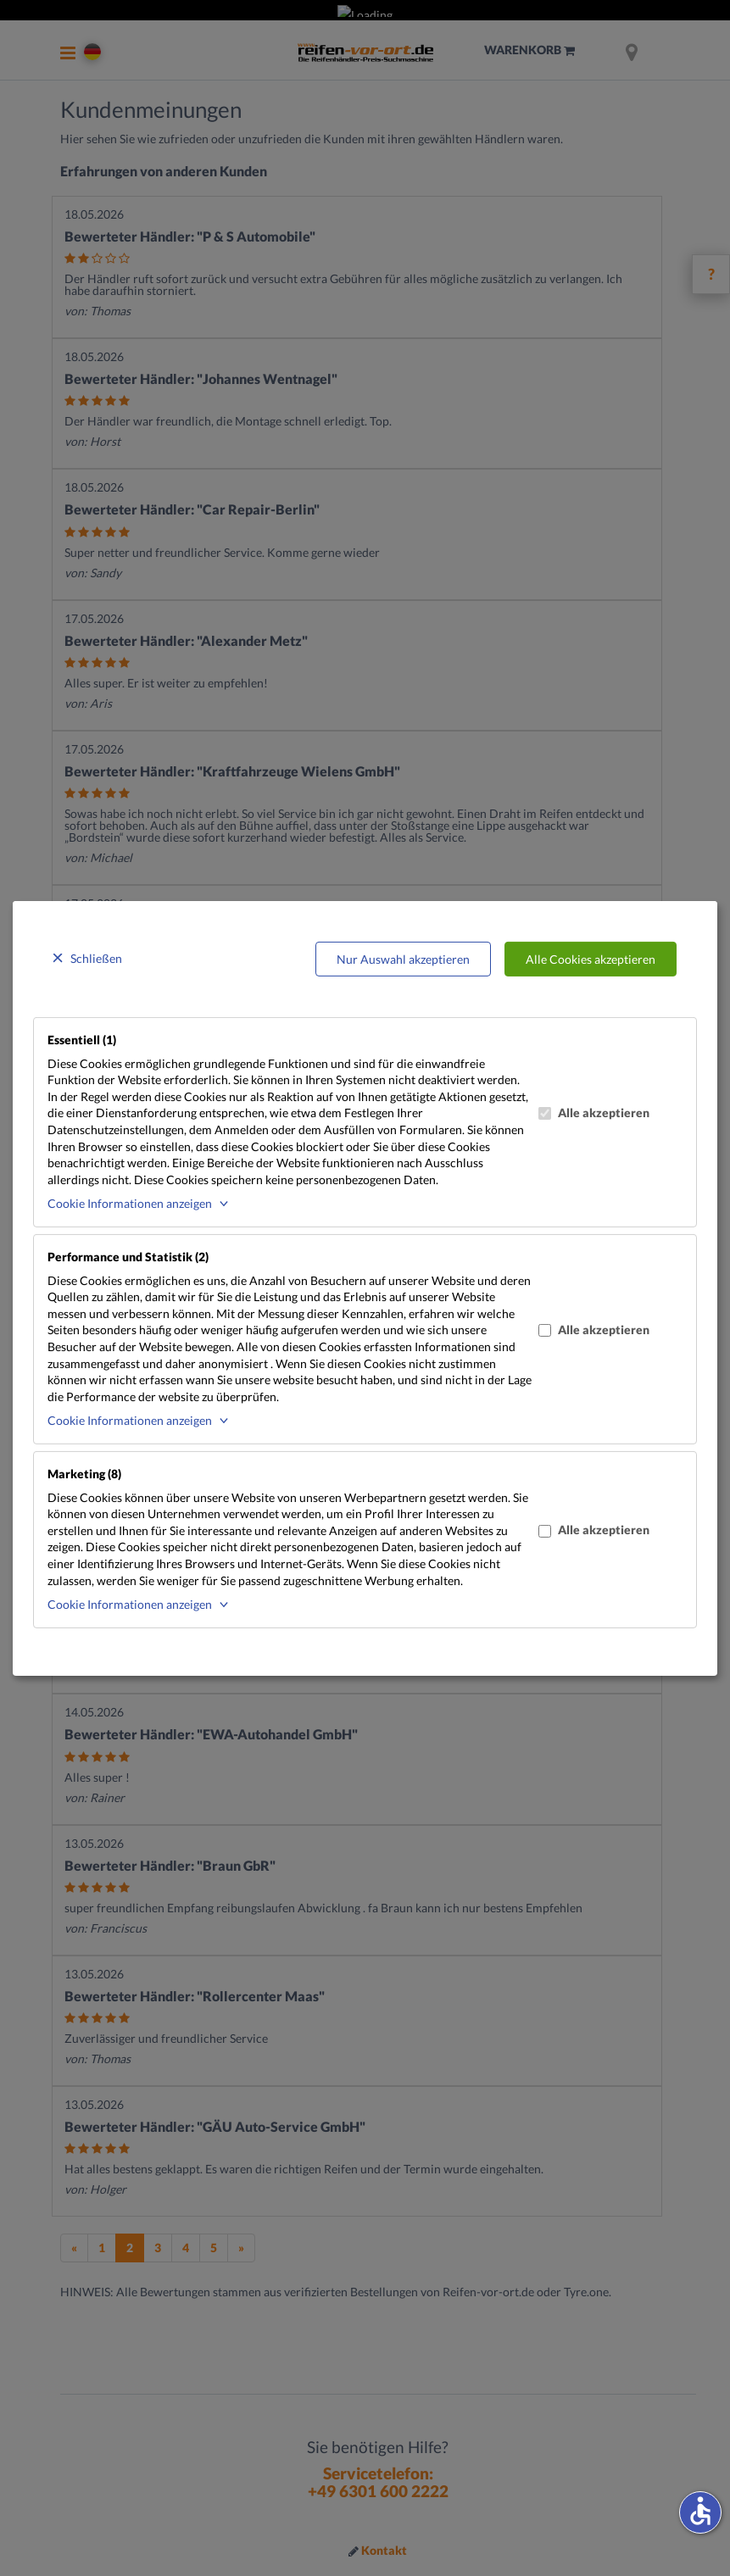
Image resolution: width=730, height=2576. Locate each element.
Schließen (96, 957)
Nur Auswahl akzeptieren (403, 958)
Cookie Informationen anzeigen (129, 1203)
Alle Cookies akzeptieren (590, 958)
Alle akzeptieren (593, 1113)
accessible (700, 2511)
